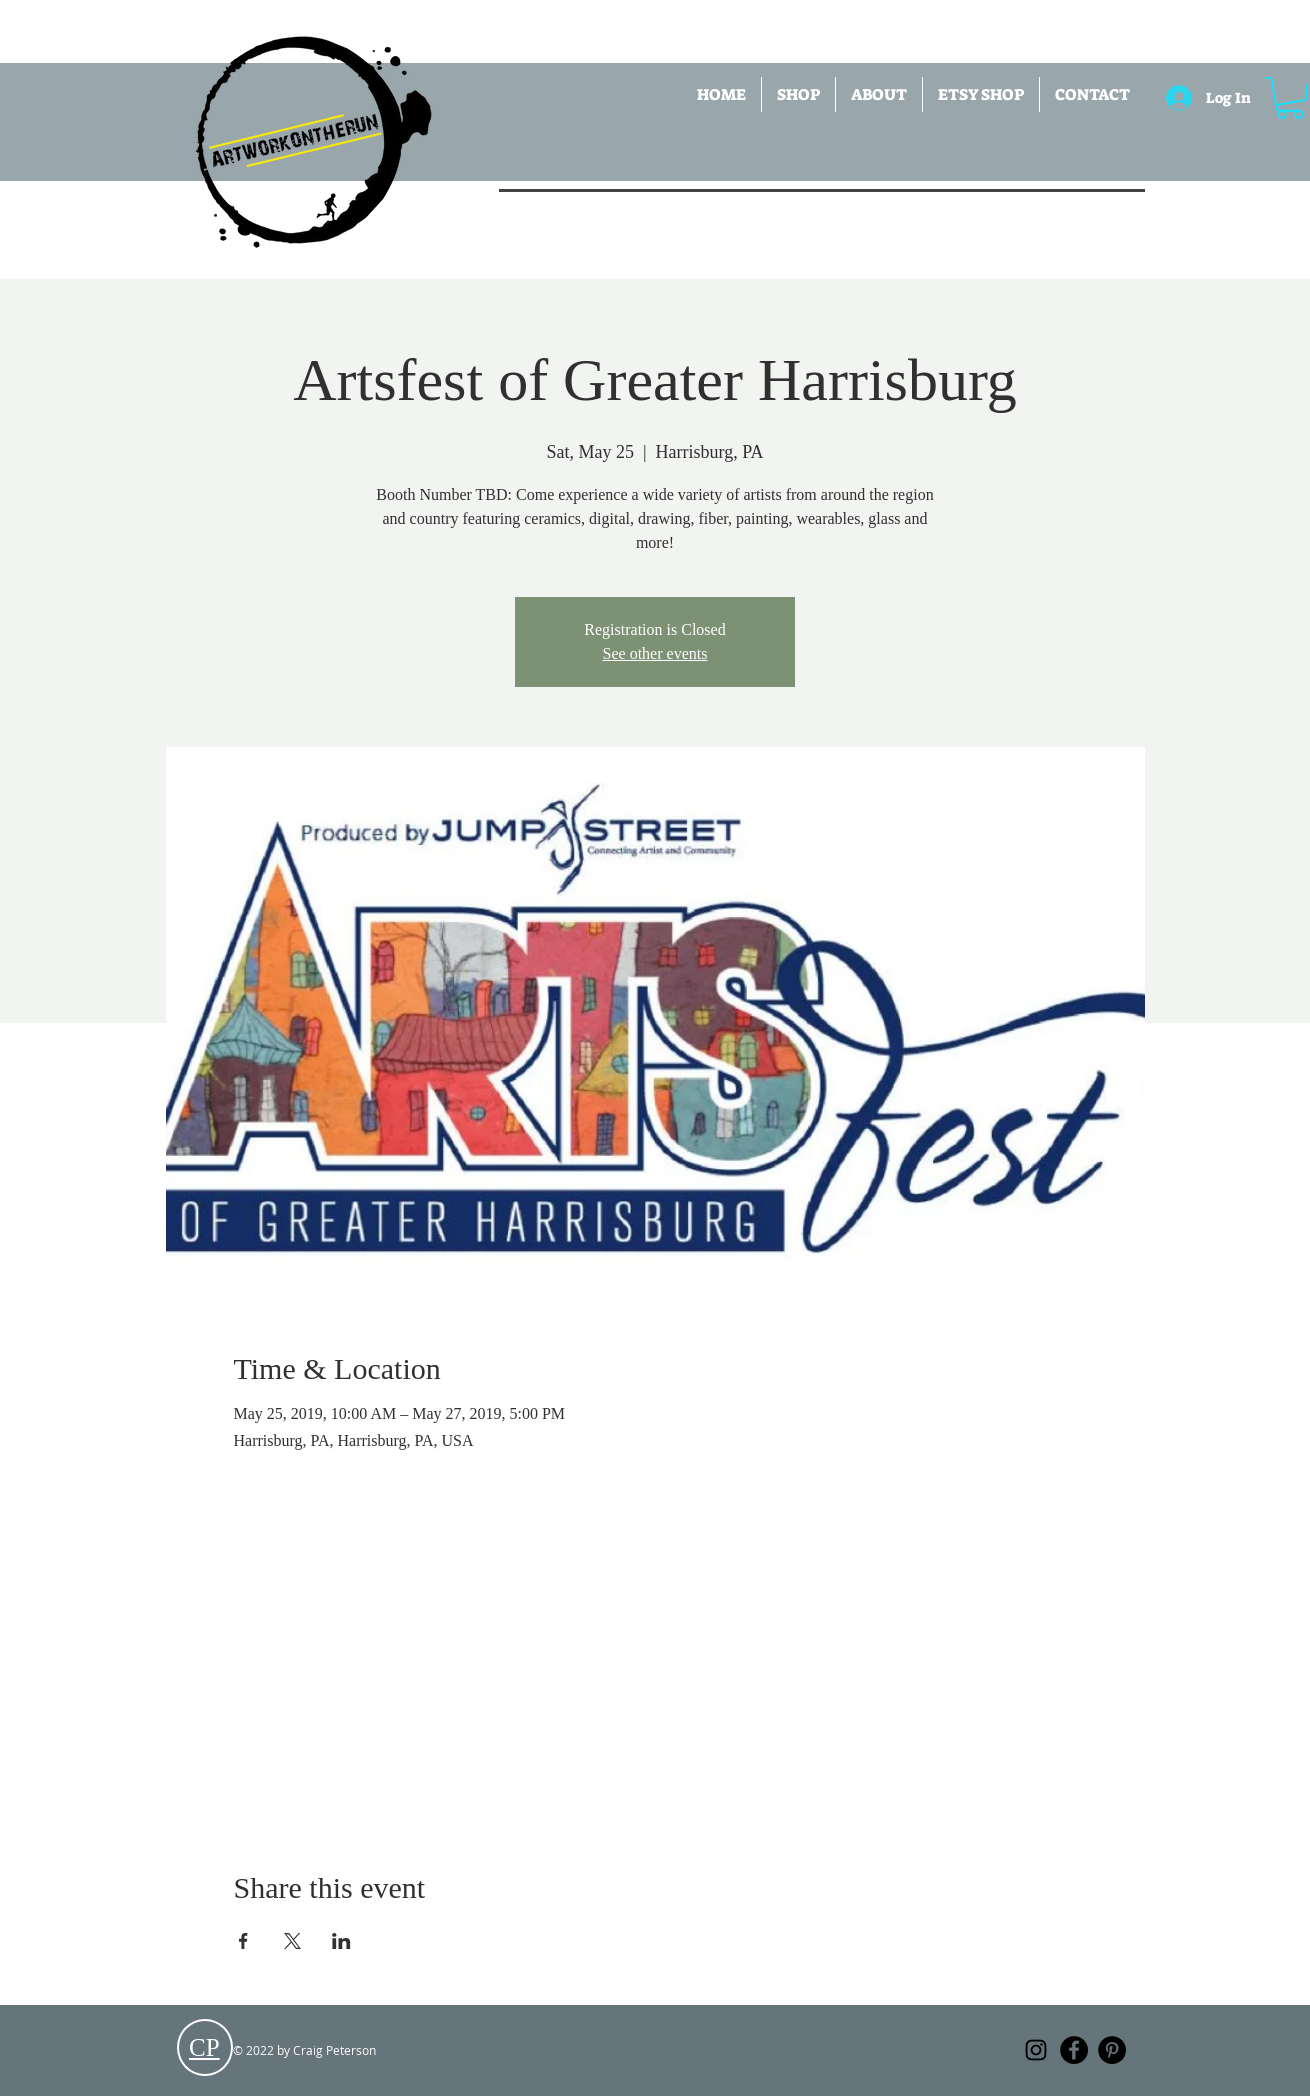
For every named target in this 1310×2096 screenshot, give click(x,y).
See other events (655, 653)
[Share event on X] (292, 1941)
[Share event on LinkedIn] (341, 1941)
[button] (798, 94)
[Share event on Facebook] (243, 1941)
